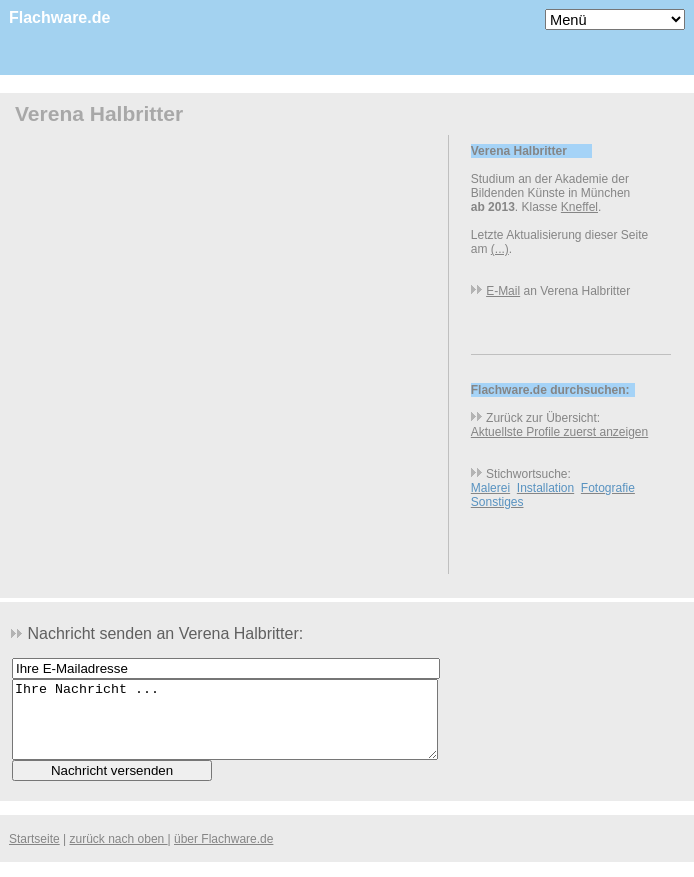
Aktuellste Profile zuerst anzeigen (559, 432)
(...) (500, 249)
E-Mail (503, 291)
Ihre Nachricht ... (225, 727)
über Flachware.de (223, 854)
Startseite (34, 854)
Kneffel (579, 207)
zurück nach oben (119, 854)
